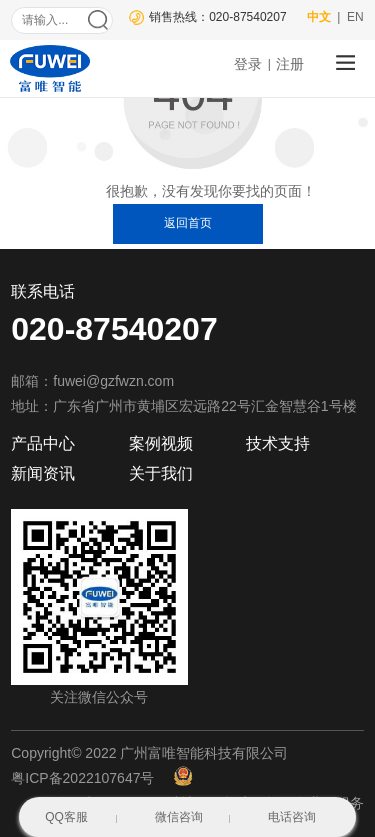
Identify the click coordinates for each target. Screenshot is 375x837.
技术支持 (278, 443)
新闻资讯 (43, 473)
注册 (290, 64)
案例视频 (161, 443)
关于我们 (161, 473)
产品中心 (43, 443)
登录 (248, 64)
